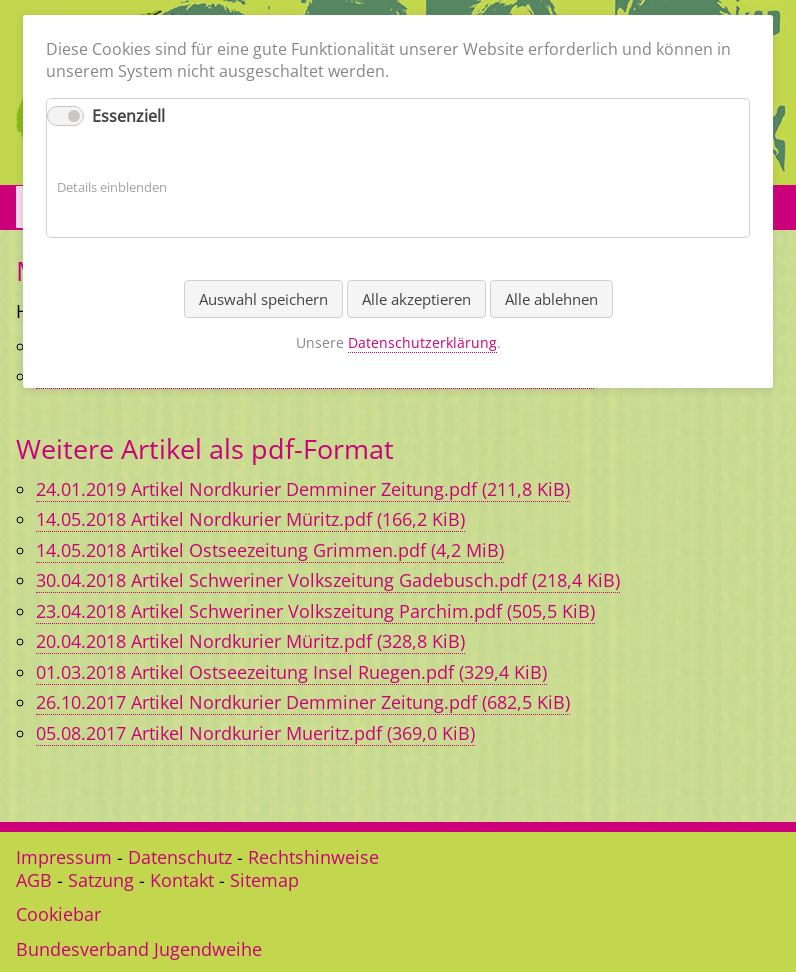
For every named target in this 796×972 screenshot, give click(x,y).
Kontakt (182, 880)
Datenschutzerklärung (422, 342)
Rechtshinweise (313, 857)
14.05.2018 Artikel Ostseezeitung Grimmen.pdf (270, 550)
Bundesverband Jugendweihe (139, 949)
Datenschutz (180, 857)
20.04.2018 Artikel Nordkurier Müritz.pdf (250, 641)
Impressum (64, 857)
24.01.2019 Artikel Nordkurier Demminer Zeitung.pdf (303, 489)
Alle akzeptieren (416, 299)
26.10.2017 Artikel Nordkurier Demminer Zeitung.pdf (303, 702)
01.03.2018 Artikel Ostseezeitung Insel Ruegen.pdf (291, 672)
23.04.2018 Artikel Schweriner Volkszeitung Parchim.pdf (315, 611)
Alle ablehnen (551, 299)
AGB (34, 880)
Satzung (101, 880)
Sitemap (264, 880)
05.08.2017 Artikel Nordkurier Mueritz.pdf (255, 733)
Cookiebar (58, 914)
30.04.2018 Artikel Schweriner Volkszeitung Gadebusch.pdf (328, 580)
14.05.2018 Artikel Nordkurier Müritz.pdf (250, 519)
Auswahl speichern (263, 299)
